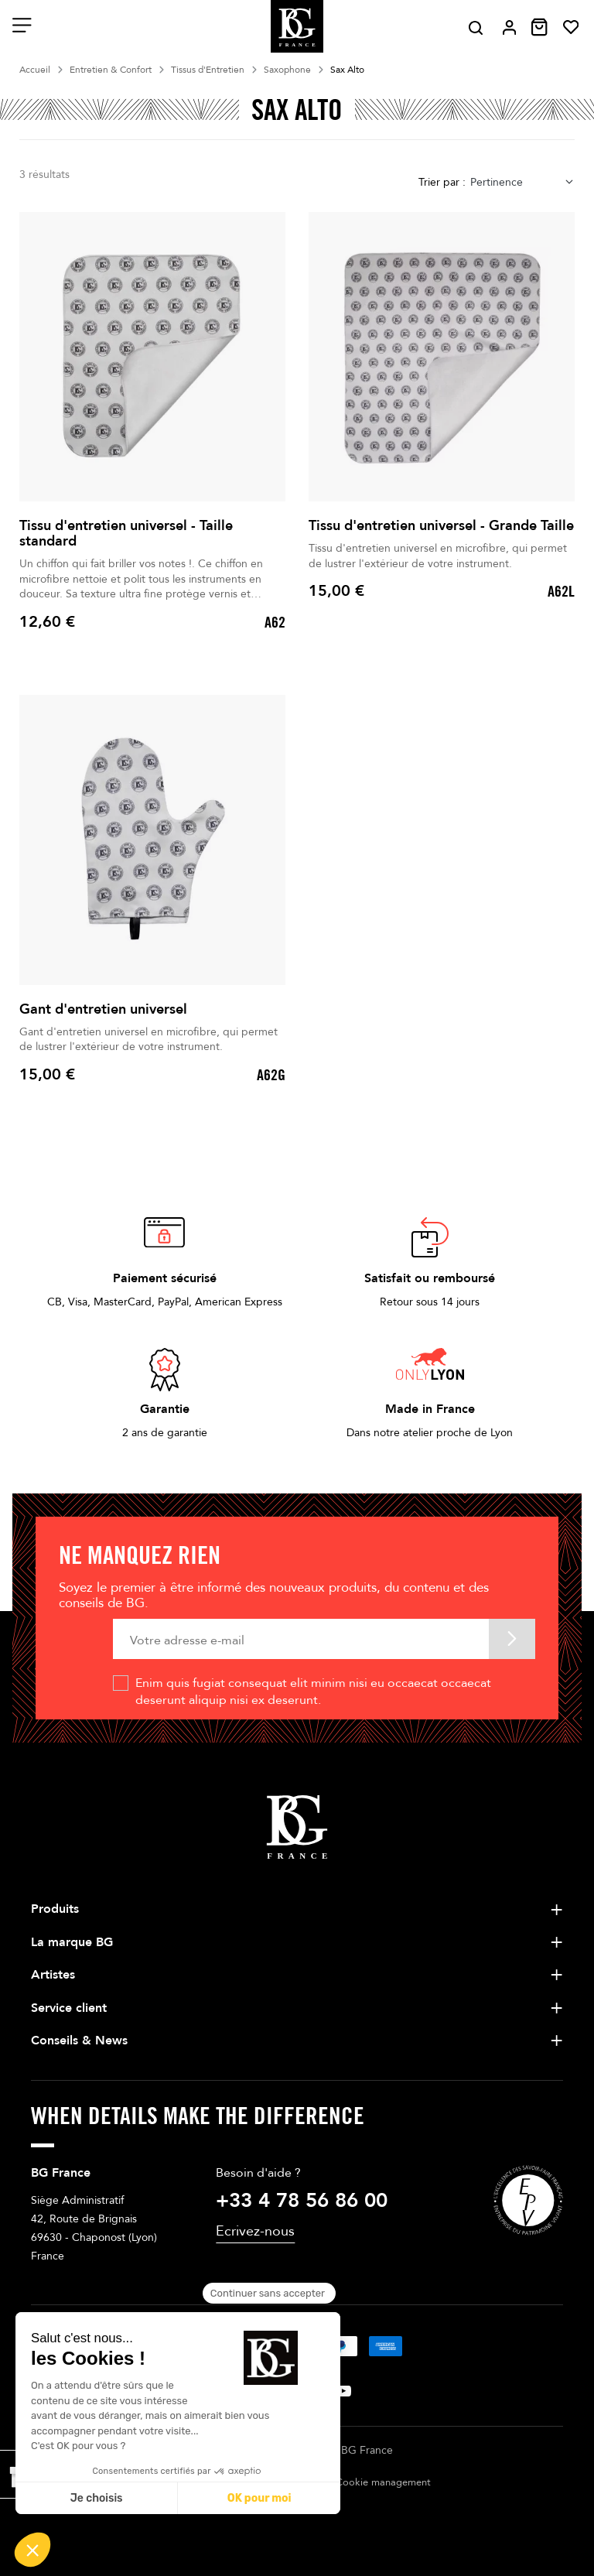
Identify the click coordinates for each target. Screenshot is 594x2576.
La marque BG (72, 1942)
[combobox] (522, 182)
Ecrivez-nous (255, 2231)
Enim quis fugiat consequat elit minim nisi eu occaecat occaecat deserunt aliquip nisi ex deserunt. (313, 1692)
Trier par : (442, 182)
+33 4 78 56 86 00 (301, 2201)
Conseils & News (79, 2040)
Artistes (53, 1974)
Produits (55, 1908)
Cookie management (383, 2482)
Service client (69, 2008)
